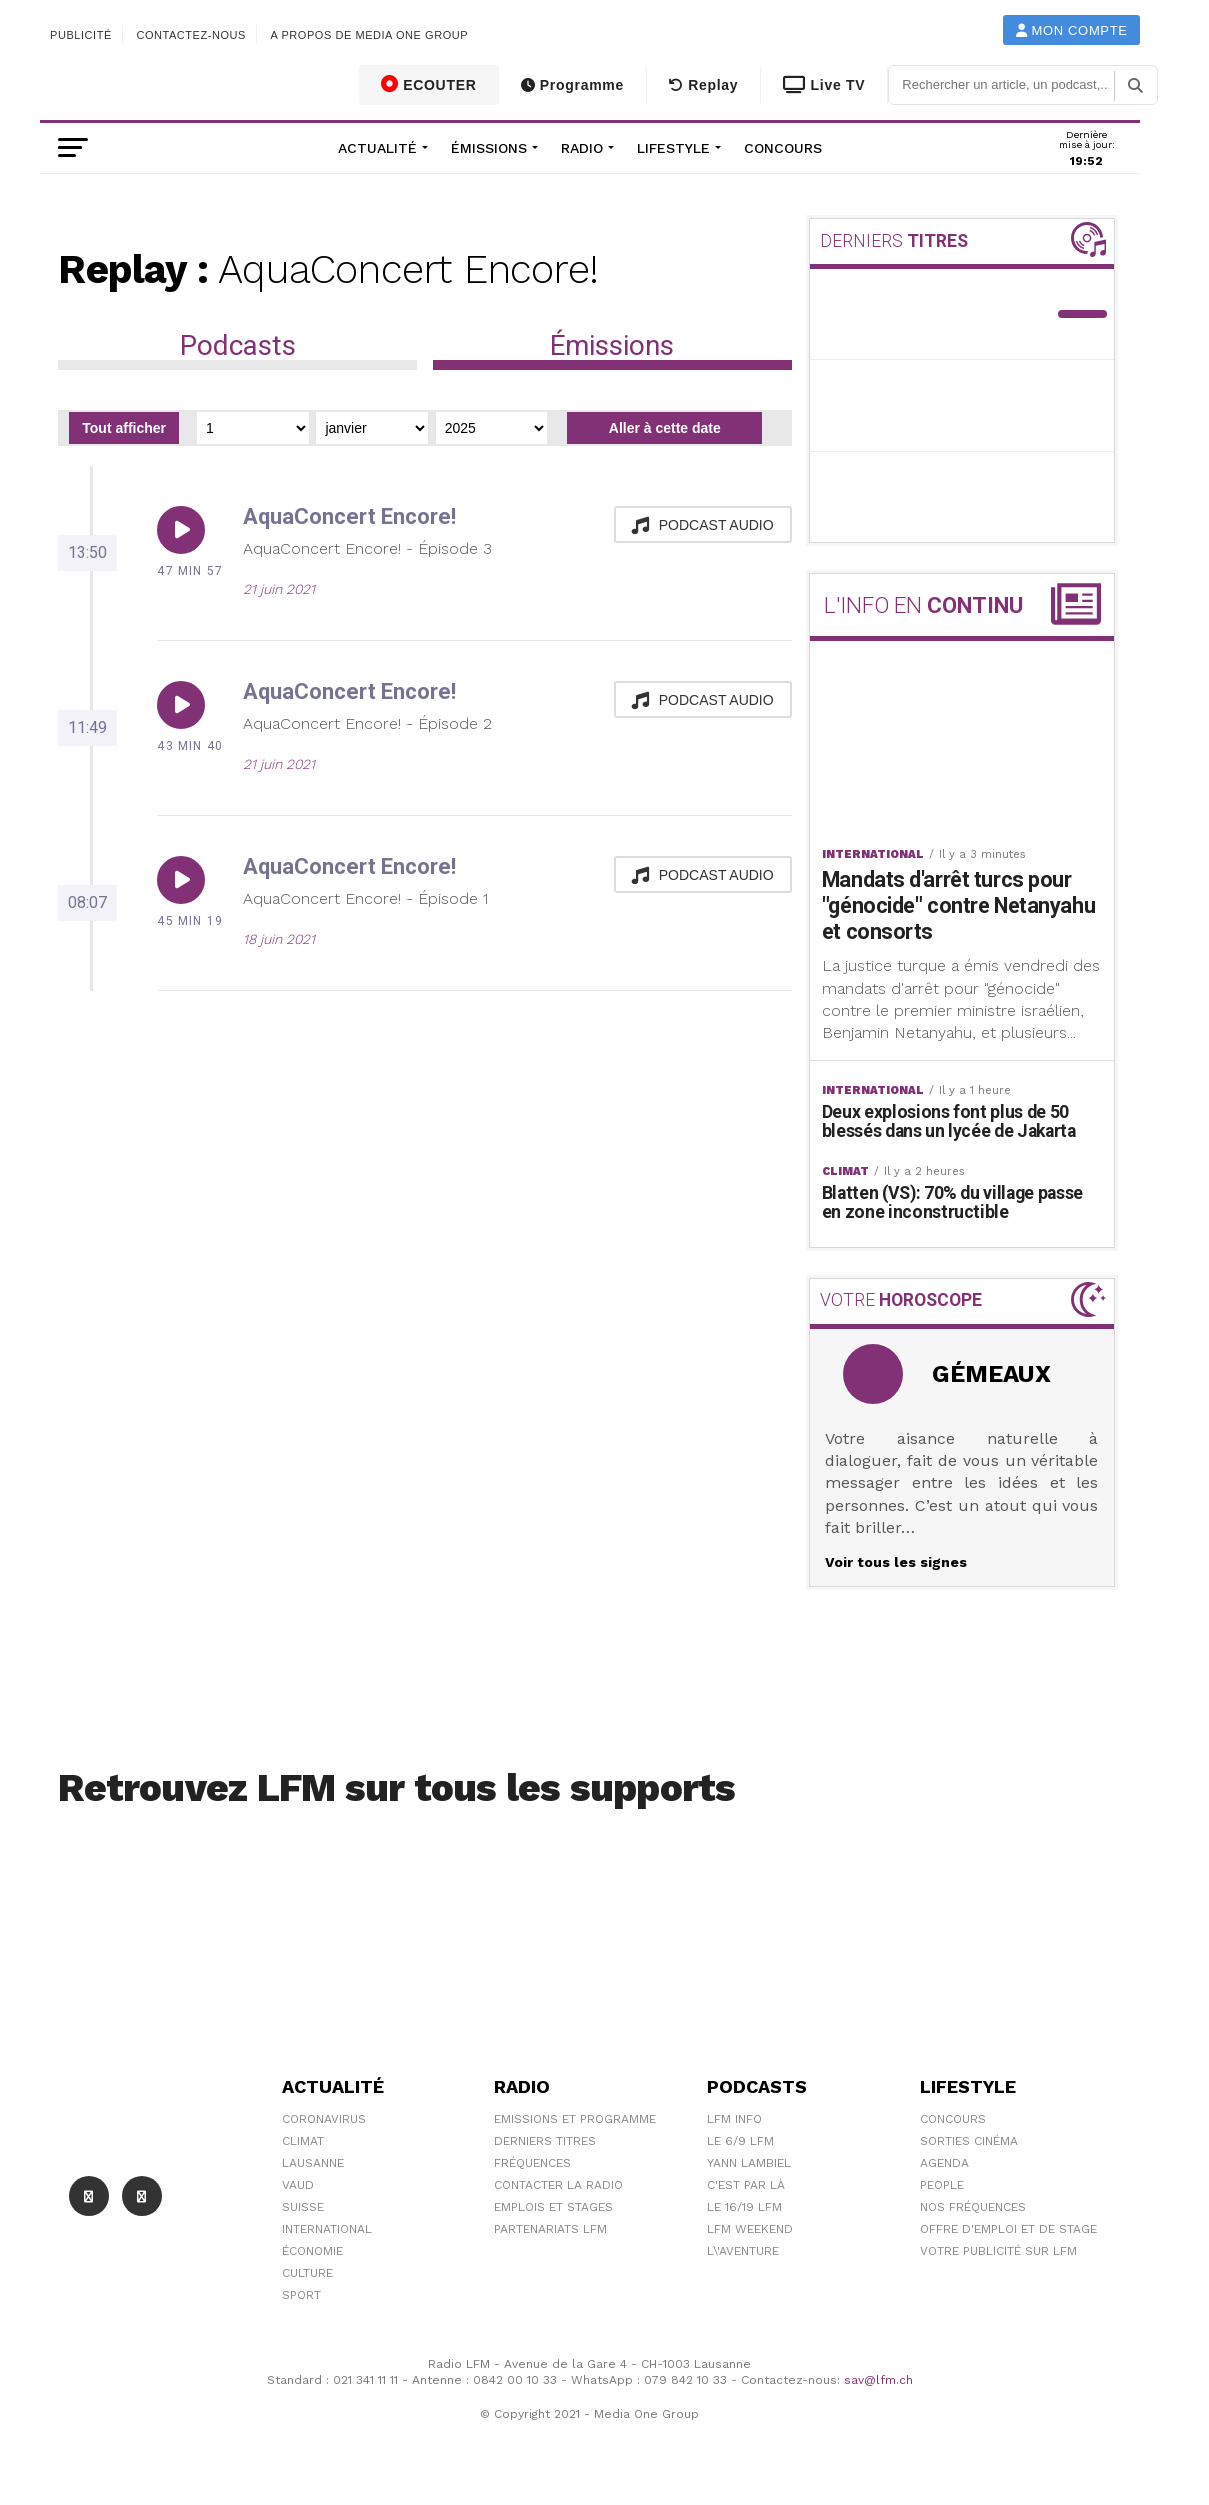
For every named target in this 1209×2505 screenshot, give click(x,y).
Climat (303, 2143)
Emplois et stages (553, 2209)
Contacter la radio (558, 2187)
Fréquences (532, 2165)
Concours (783, 148)
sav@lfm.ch (878, 2383)
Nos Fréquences (973, 2209)
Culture (307, 2275)
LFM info (734, 2121)
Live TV (824, 85)
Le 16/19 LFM (744, 2209)
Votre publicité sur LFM (998, 2253)
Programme (572, 85)
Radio (582, 148)
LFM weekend (750, 2231)
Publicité (81, 35)
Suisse (303, 2209)
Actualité (377, 148)
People (942, 2187)
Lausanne (313, 2165)
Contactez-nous (191, 35)
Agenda (944, 2165)
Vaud (298, 2187)
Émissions (489, 148)
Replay (703, 85)
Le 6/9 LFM (740, 2143)
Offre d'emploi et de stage (1008, 2231)
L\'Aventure (743, 2253)
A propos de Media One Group (370, 35)
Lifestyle (673, 148)
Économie (312, 2253)
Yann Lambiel (749, 2165)
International (327, 2231)
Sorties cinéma (969, 2143)
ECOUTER (429, 84)
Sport (301, 2297)
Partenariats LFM (550, 2231)
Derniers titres (545, 2143)
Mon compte (1072, 30)
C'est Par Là (746, 2187)
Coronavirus (324, 2121)
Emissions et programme (575, 2121)
